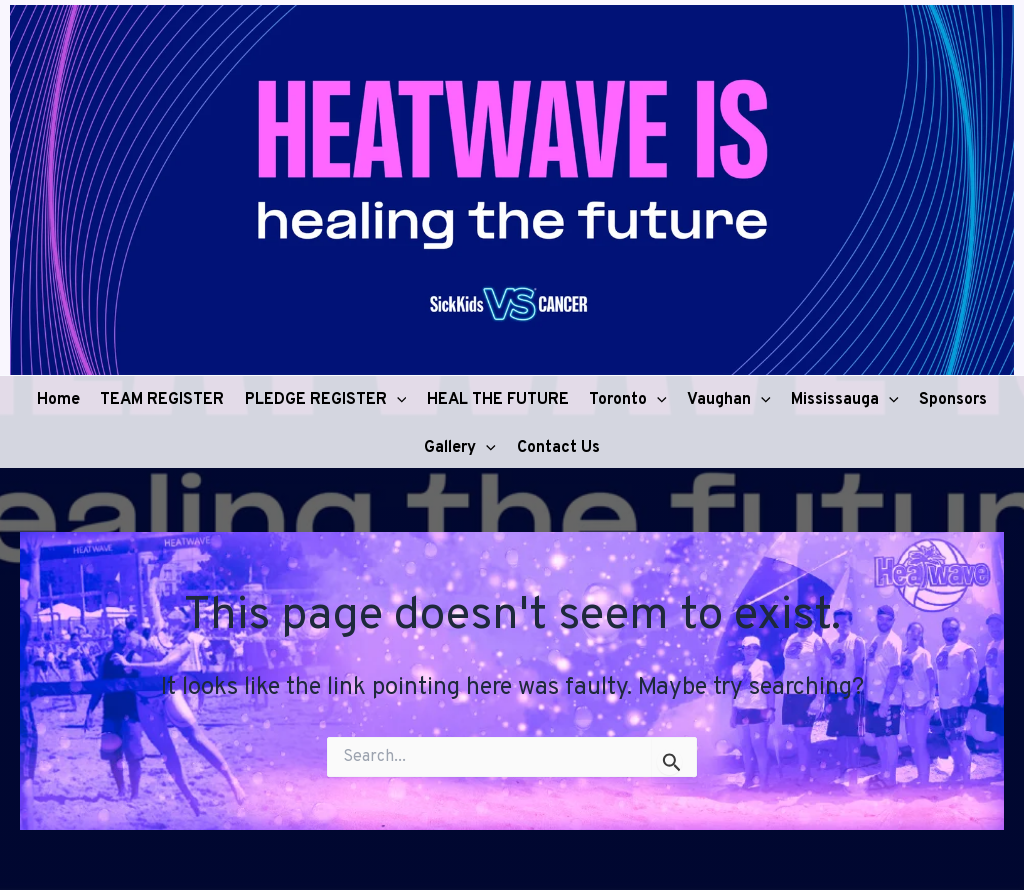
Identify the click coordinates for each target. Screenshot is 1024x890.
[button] (397, 396)
